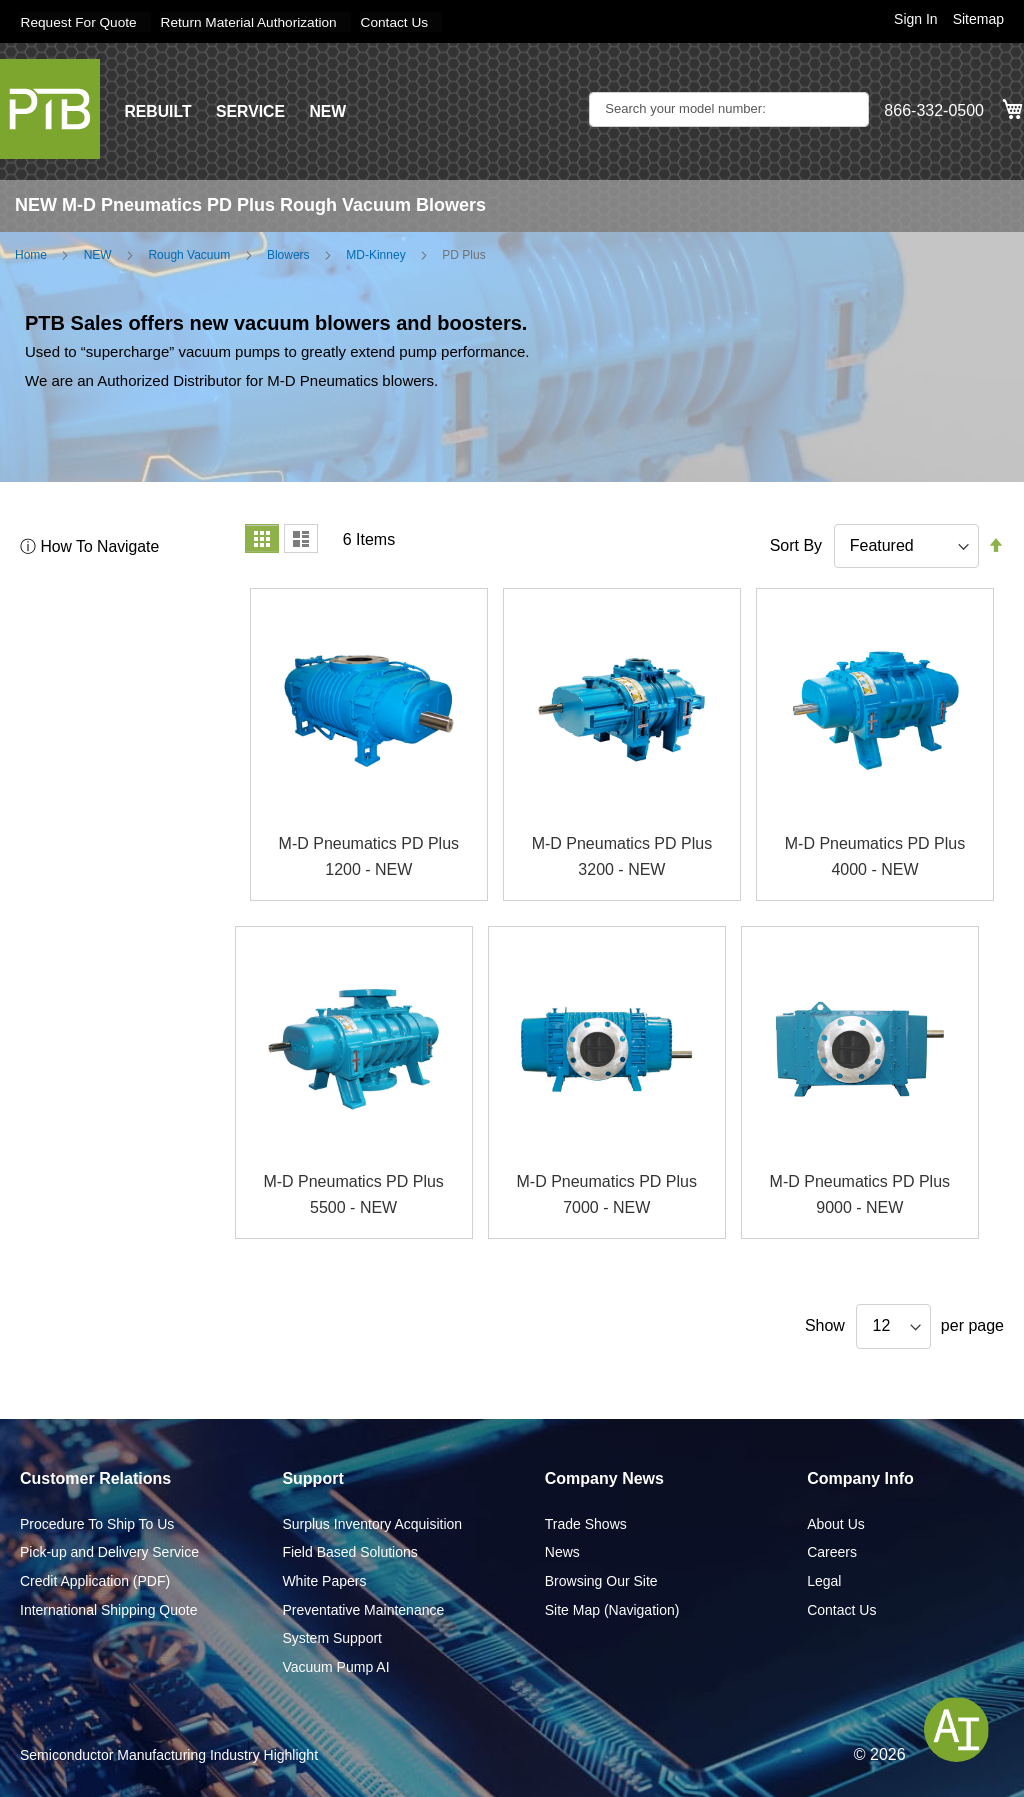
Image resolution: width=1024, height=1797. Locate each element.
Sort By (796, 544)
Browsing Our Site (601, 1580)
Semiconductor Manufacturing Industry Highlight (169, 1755)
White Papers (324, 1580)
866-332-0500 (934, 110)
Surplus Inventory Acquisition (372, 1523)
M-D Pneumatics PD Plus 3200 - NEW (622, 856)
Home (31, 254)
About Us (836, 1523)
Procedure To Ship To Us (97, 1523)
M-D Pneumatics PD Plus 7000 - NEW (606, 1194)
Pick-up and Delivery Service (109, 1552)
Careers (832, 1552)
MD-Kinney (375, 254)
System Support (332, 1638)
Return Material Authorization (254, 22)
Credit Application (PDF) (95, 1580)
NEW (329, 110)
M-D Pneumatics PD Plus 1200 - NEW (369, 856)
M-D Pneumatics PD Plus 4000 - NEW (875, 856)
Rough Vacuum (189, 254)
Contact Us (403, 22)
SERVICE (252, 110)
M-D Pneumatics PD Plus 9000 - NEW (860, 1194)
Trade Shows (586, 1523)
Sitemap (978, 19)
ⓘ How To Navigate (90, 545)
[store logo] (50, 108)
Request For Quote (79, 22)
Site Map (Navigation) (612, 1609)
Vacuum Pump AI (335, 1666)
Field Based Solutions (349, 1552)
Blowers (288, 254)
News (562, 1552)
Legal (824, 1580)
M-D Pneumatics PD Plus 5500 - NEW (353, 1194)
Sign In (916, 19)
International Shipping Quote (108, 1609)
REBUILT (158, 110)
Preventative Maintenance (363, 1609)
